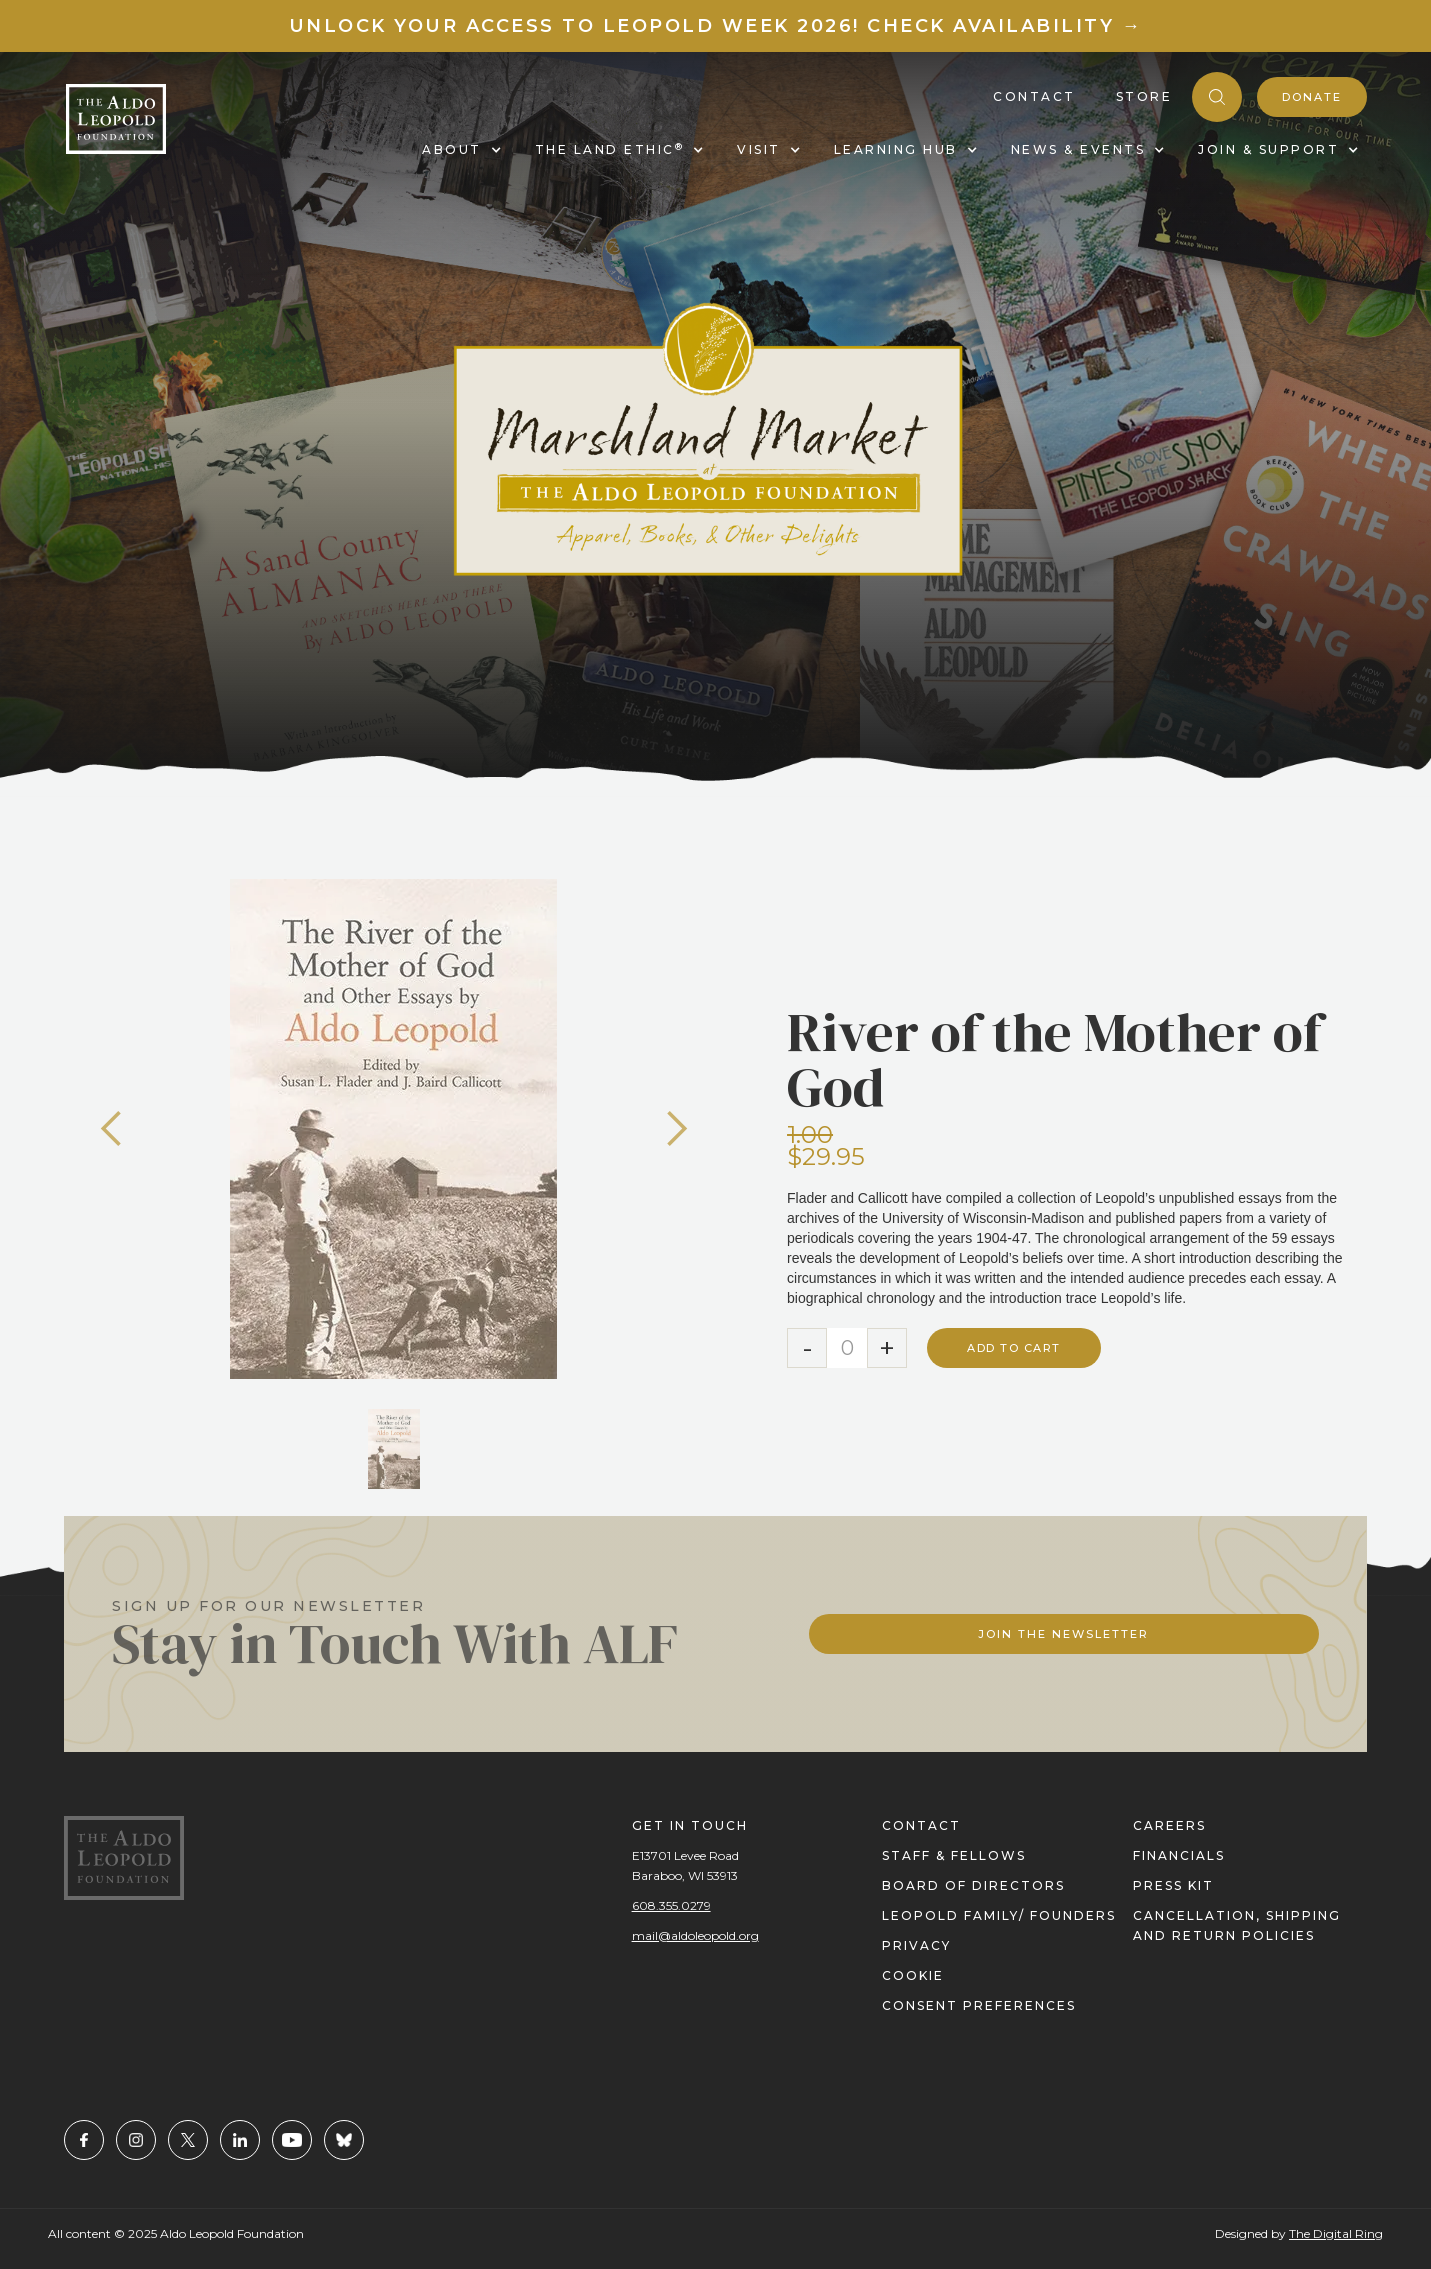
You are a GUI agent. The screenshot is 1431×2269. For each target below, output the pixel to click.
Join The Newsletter (1063, 1634)
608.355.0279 (671, 1905)
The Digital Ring (1336, 2233)
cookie (913, 1975)
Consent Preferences (979, 2005)
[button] (112, 1129)
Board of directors (973, 1885)
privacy (916, 1945)
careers (1169, 1825)
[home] (116, 119)
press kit (1173, 1885)
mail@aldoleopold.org (695, 1935)
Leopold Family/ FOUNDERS (999, 1915)
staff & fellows (954, 1855)
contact (921, 1825)
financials (1179, 1855)
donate (1312, 97)
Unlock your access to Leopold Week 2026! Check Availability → (716, 26)
